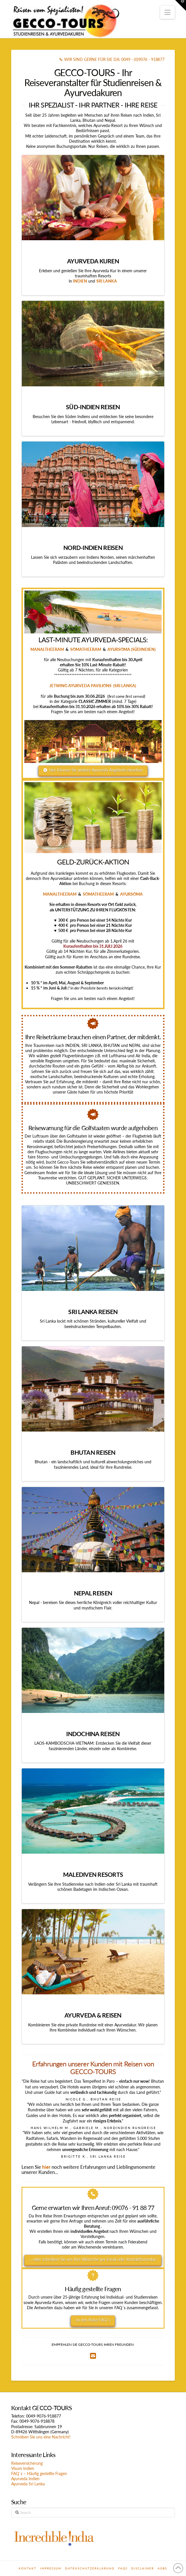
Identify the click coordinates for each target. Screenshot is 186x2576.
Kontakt (27, 2568)
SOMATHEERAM (85, 649)
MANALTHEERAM (47, 649)
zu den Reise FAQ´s (93, 2319)
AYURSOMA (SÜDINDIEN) (131, 649)
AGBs (162, 2568)
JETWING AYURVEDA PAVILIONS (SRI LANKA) (93, 685)
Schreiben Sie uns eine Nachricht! (41, 2436)
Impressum (50, 2568)
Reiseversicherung (27, 2463)
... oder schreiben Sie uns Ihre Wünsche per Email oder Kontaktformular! (92, 2259)
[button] (167, 12)
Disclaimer (142, 2568)
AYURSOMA (131, 894)
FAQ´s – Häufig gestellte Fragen (39, 2473)
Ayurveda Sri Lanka (28, 2483)
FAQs (123, 2568)
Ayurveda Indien (25, 2478)
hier (46, 2167)
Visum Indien (22, 2468)
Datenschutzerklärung (89, 2568)
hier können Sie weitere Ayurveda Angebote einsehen (93, 770)
